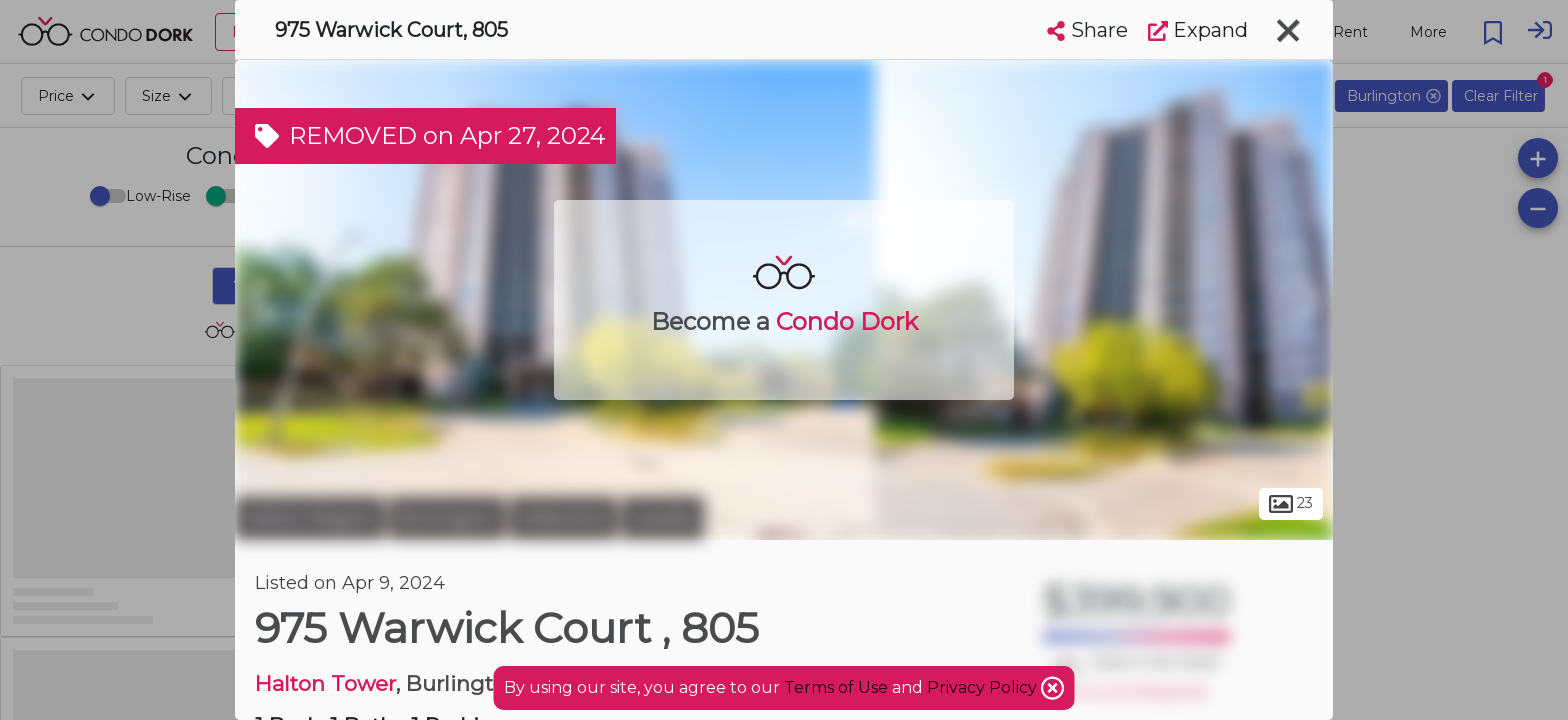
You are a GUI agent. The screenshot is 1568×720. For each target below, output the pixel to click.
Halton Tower (325, 683)
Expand (1198, 30)
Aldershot (563, 518)
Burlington (447, 518)
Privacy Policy (984, 687)
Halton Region (309, 518)
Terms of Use (836, 687)
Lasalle (663, 518)
